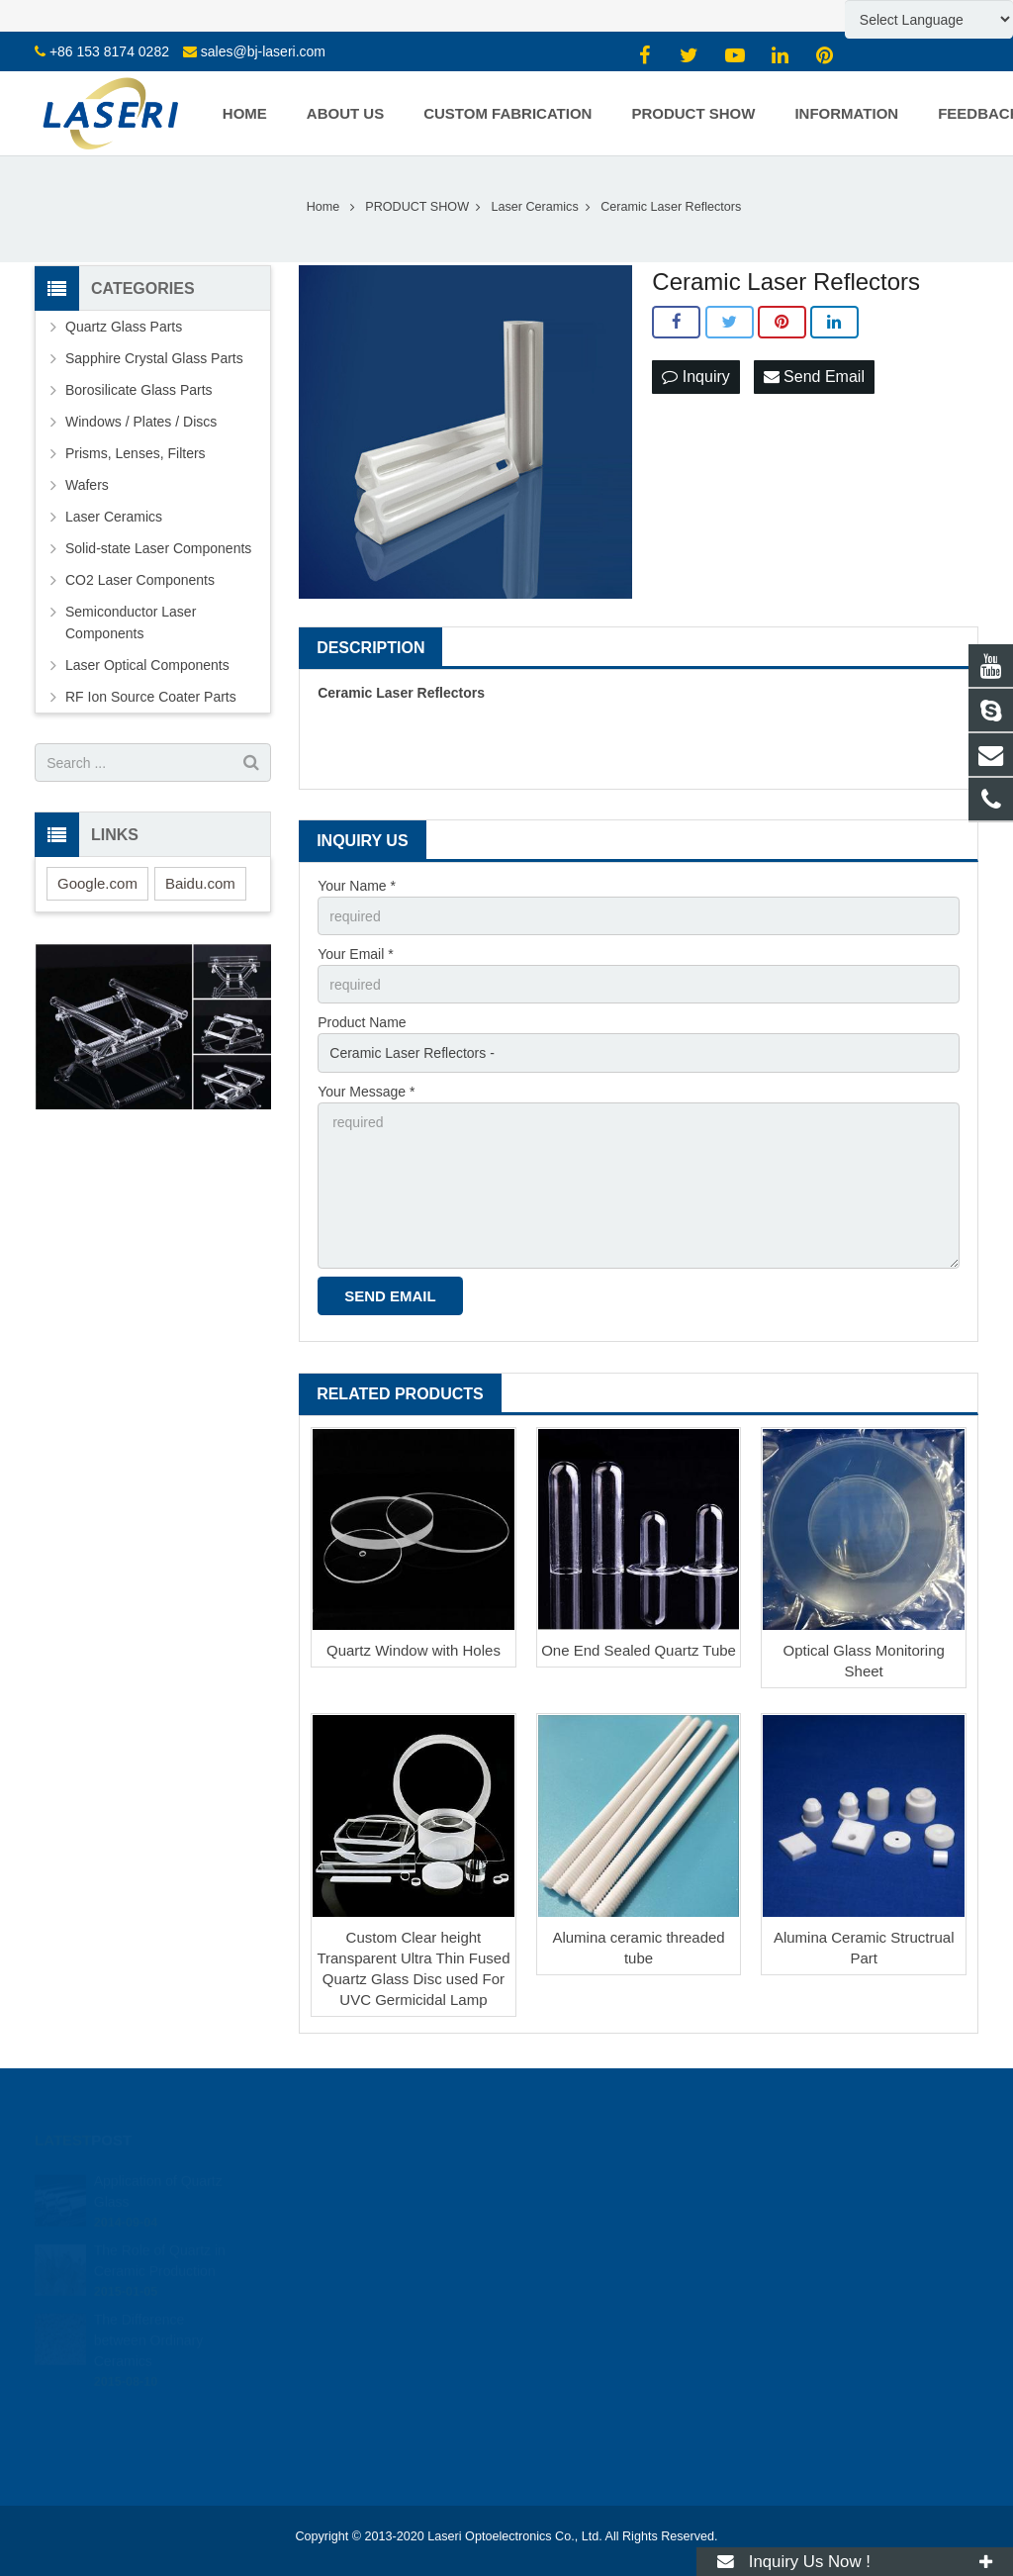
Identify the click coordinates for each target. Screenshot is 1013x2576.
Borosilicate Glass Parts (139, 390)
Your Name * (357, 886)
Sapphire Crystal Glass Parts (154, 358)
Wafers (87, 485)
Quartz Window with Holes (413, 1650)
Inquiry (695, 376)
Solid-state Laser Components (158, 548)
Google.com (97, 883)
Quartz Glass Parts (123, 326)
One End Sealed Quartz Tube (638, 1650)
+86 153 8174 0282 (109, 51)
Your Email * (356, 954)
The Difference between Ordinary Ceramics (149, 2327)
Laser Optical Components (147, 665)
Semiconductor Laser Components (130, 622)
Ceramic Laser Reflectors (401, 693)
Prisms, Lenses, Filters (135, 453)
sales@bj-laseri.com (263, 51)
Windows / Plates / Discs (141, 421)
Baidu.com (200, 883)
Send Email (814, 376)
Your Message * (366, 1091)
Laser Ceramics (113, 517)
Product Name (362, 1022)
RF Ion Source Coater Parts (150, 697)
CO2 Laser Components (140, 580)
